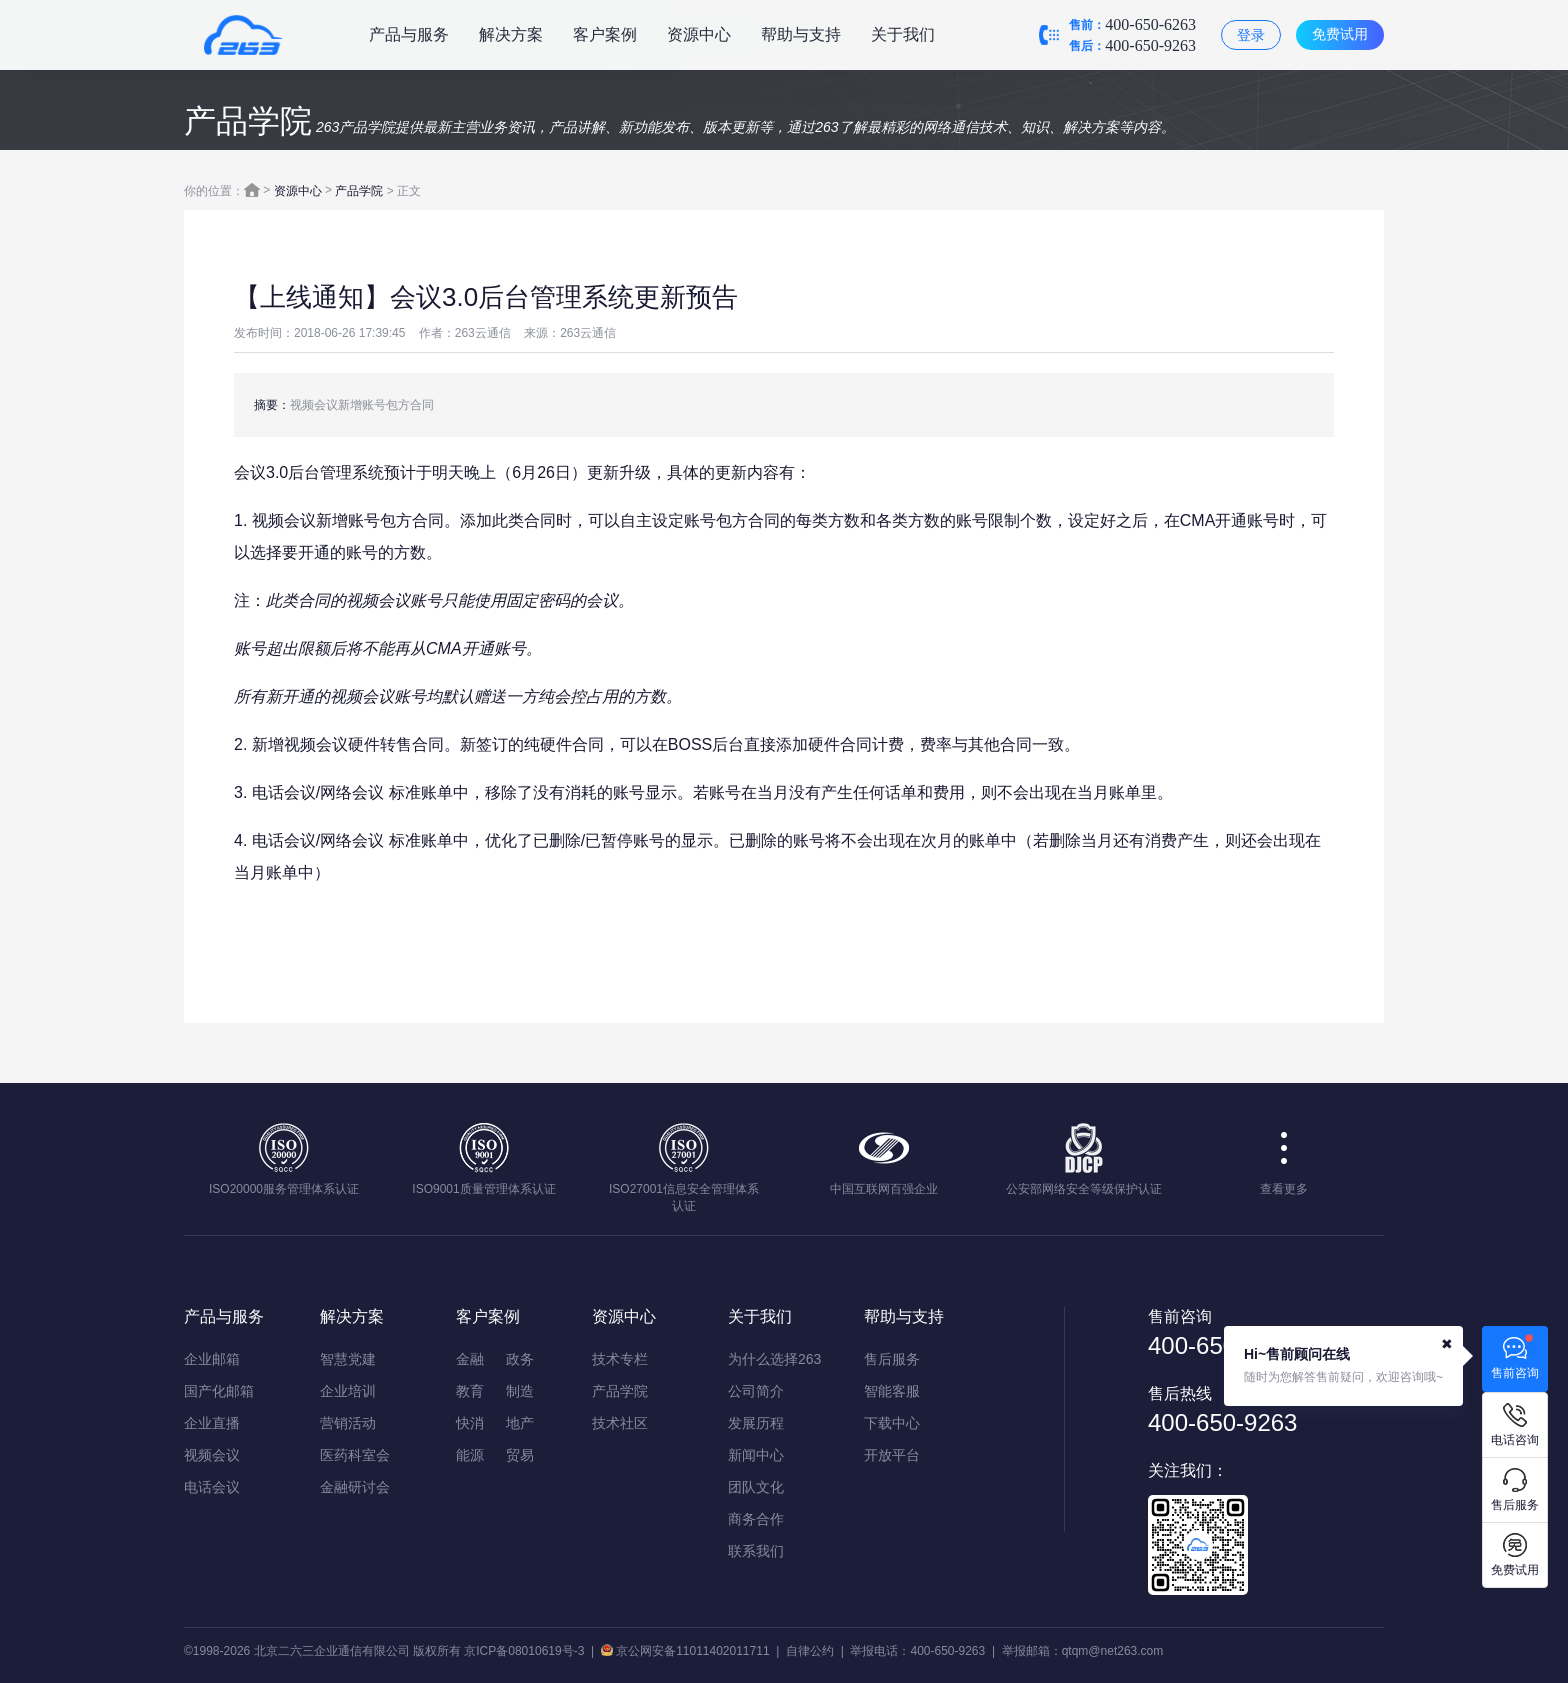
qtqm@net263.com (1113, 1651)
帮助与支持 (801, 34)
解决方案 (511, 34)
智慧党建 (348, 1359)
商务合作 (756, 1519)
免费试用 (1340, 34)
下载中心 (892, 1423)
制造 (520, 1391)
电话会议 (212, 1487)
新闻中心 (756, 1455)
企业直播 (212, 1423)
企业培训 (348, 1391)
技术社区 (620, 1423)
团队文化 (756, 1487)
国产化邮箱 (219, 1391)
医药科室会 (355, 1455)
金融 (470, 1359)
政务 (520, 1359)
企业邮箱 (212, 1359)
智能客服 (892, 1391)
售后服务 (892, 1359)
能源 (470, 1455)
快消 (470, 1423)
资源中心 (699, 34)
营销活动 (348, 1423)
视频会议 (212, 1455)
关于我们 (903, 34)
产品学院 (359, 191)
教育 (470, 1391)
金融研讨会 (355, 1487)
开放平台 (892, 1455)
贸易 (520, 1455)
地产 (520, 1423)
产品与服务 (409, 34)
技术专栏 (620, 1359)
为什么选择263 (774, 1359)
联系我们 (756, 1551)
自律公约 (810, 1651)
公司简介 (756, 1391)
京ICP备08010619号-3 (524, 1651)
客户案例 (605, 34)
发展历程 (756, 1423)
